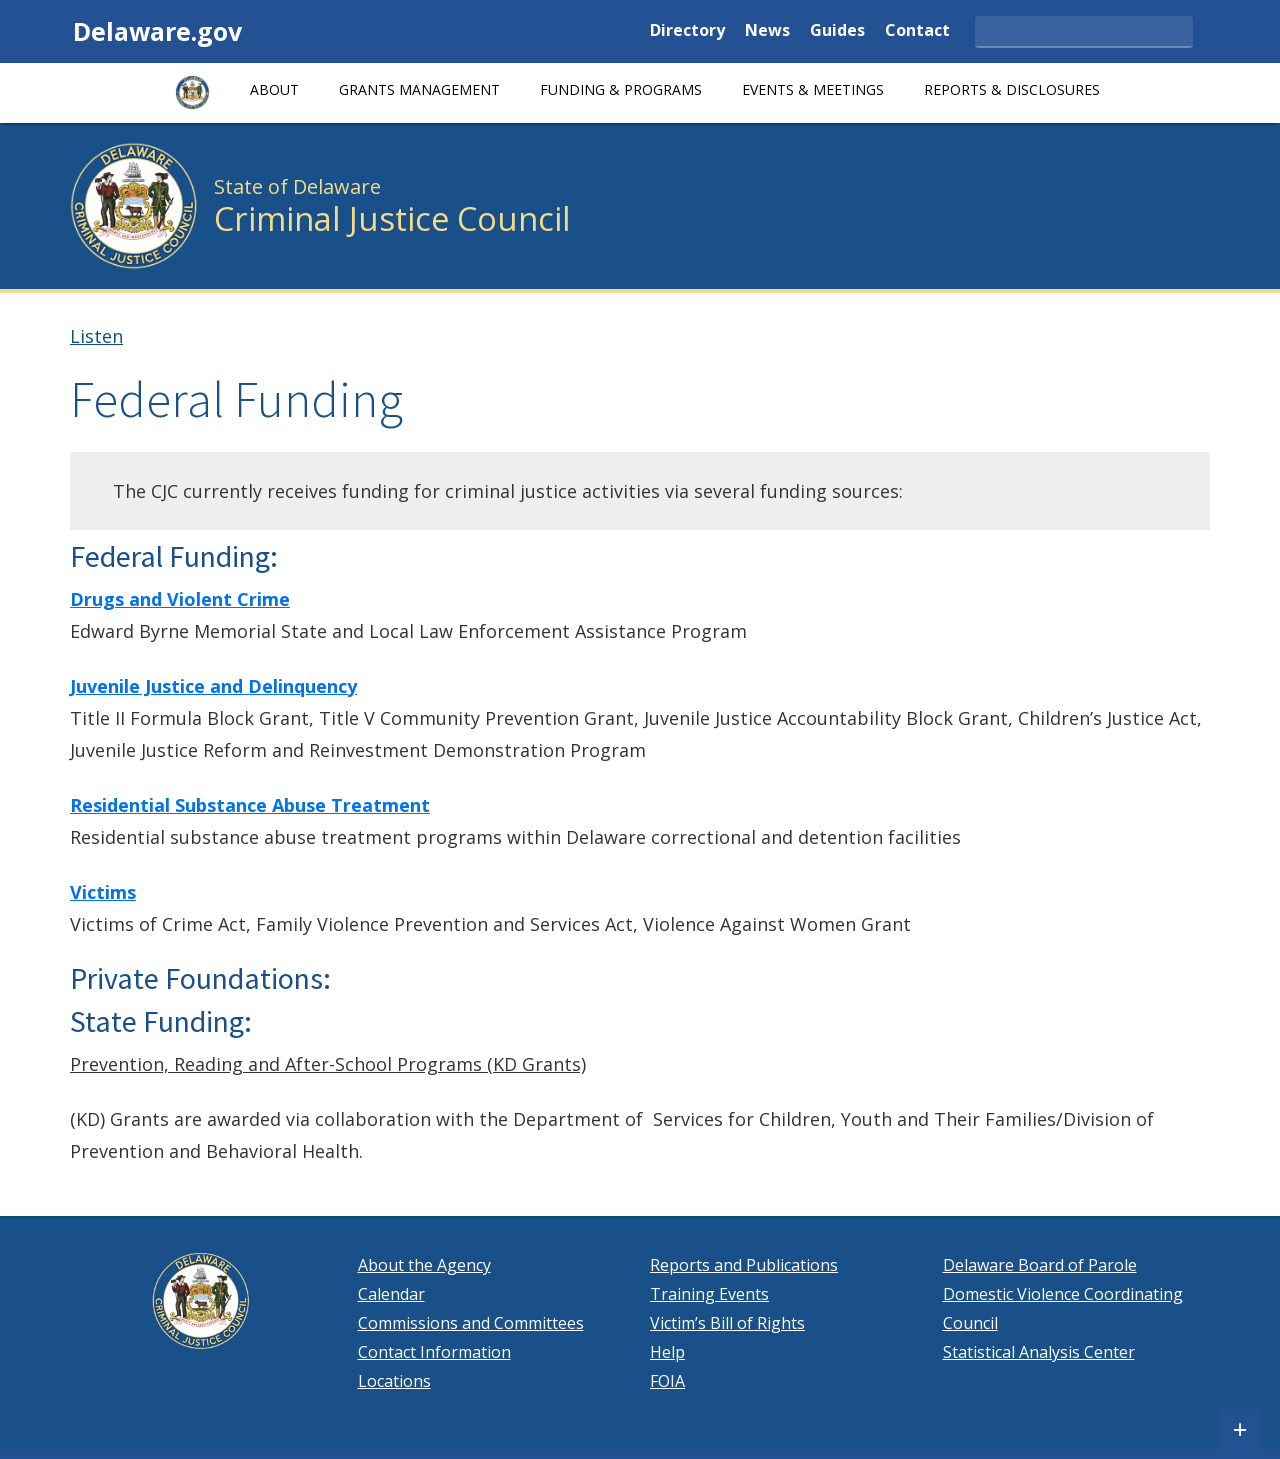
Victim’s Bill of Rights (727, 1323)
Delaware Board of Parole (1040, 1265)
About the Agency (424, 1265)
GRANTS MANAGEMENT (419, 89)
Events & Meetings (813, 89)
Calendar (391, 1294)
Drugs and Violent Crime (180, 599)
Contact (917, 31)
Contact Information (434, 1352)
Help (667, 1352)
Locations (394, 1381)
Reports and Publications (744, 1265)
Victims (103, 892)
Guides (837, 31)
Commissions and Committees (471, 1323)
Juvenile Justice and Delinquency (213, 686)
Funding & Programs (621, 89)
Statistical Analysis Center (1039, 1352)
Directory (687, 31)
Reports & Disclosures (1012, 89)
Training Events (709, 1294)
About (274, 89)
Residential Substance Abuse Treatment (250, 805)
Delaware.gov (157, 31)
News (767, 31)
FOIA (667, 1381)
